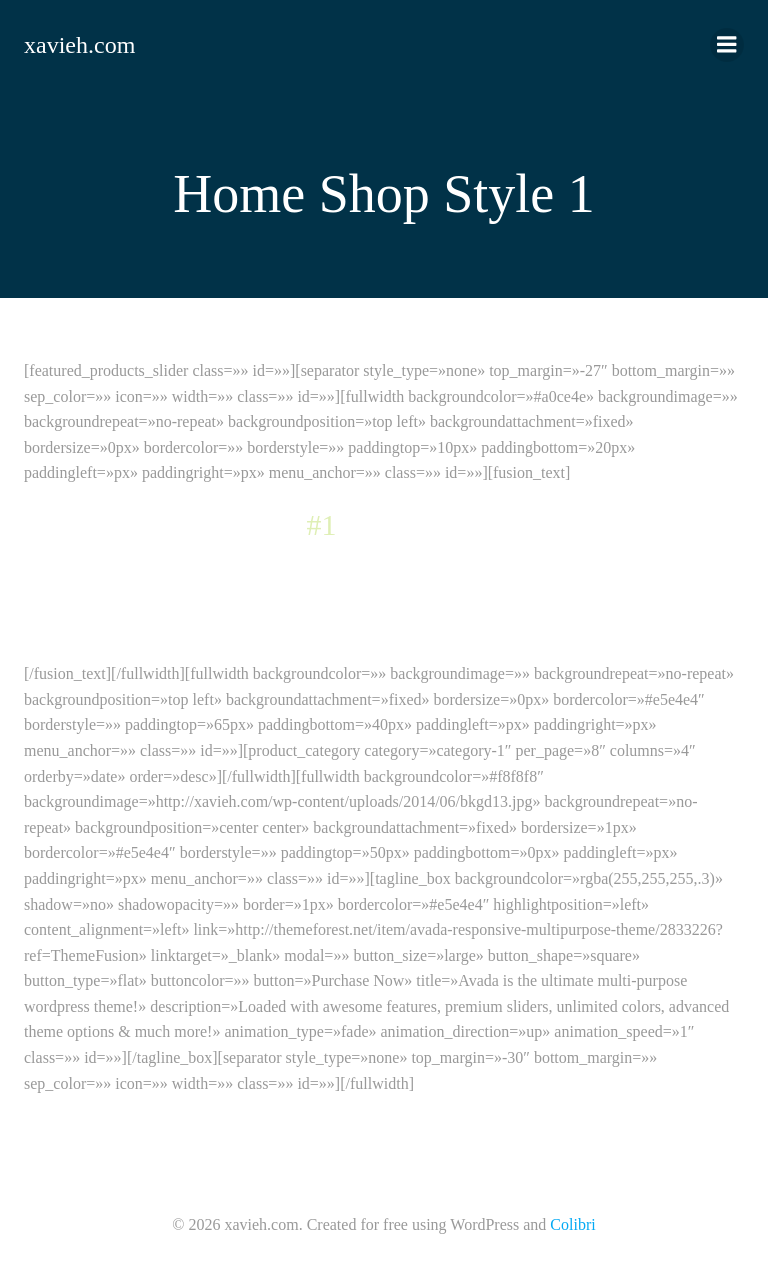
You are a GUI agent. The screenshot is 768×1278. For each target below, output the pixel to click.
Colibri (572, 1224)
